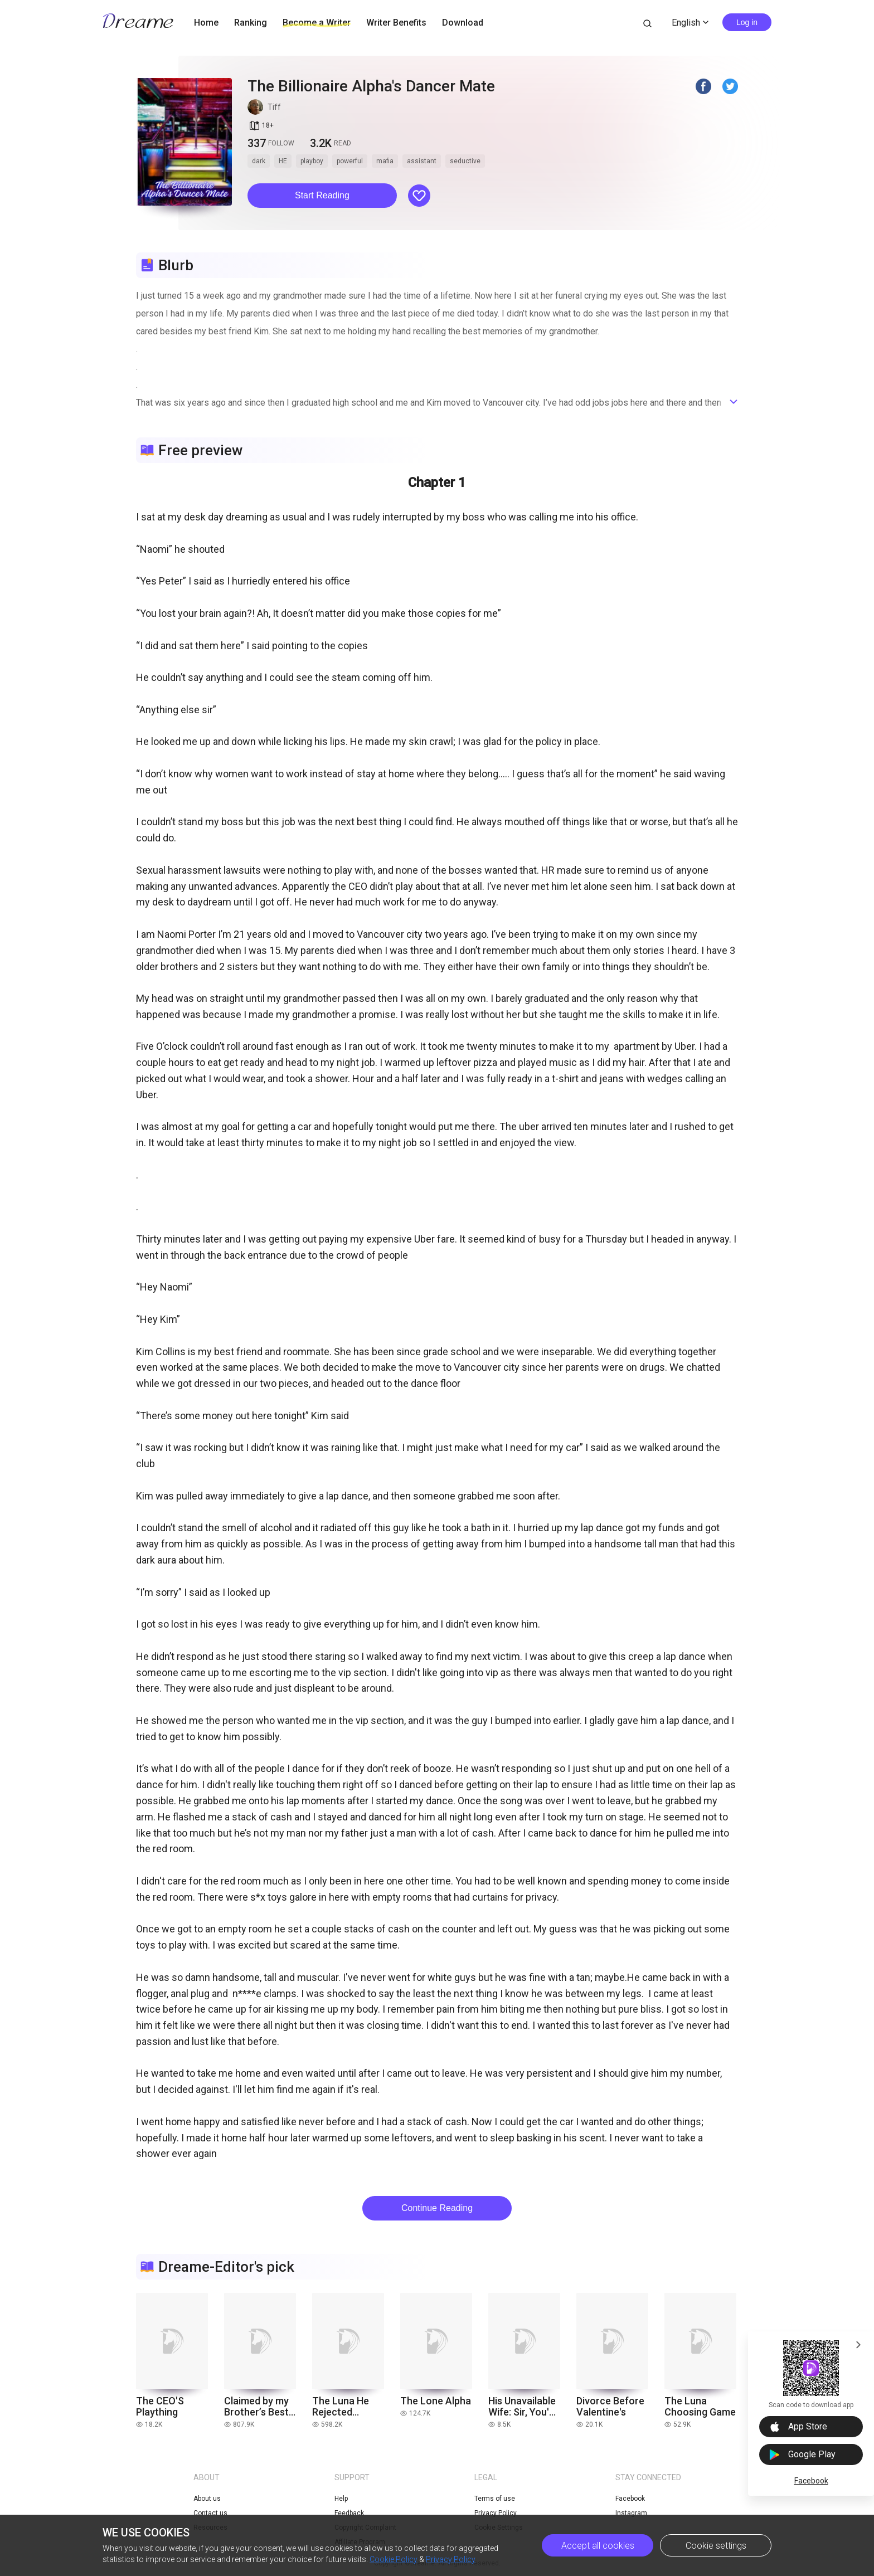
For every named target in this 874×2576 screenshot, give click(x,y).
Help (341, 2498)
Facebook (811, 2480)
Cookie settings (716, 2545)
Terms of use (494, 2498)
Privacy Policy (450, 2559)
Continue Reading (437, 2208)
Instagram (631, 2513)
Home (206, 22)
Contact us (210, 2513)
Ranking (250, 22)
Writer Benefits (396, 22)
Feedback (349, 2513)
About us (207, 2498)
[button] (322, 195)
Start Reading (322, 195)
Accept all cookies (597, 2545)
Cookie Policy (393, 2559)
